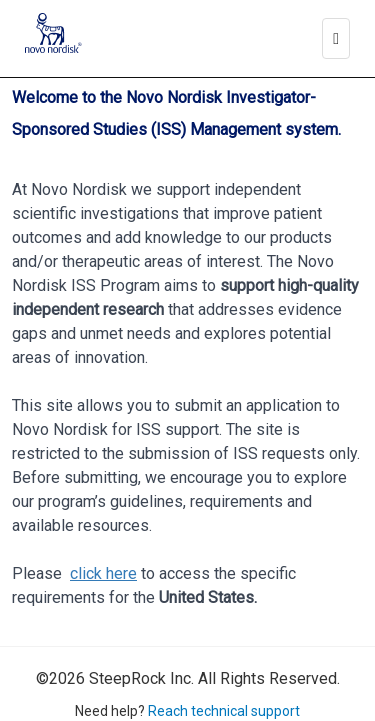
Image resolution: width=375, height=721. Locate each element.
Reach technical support (224, 711)
